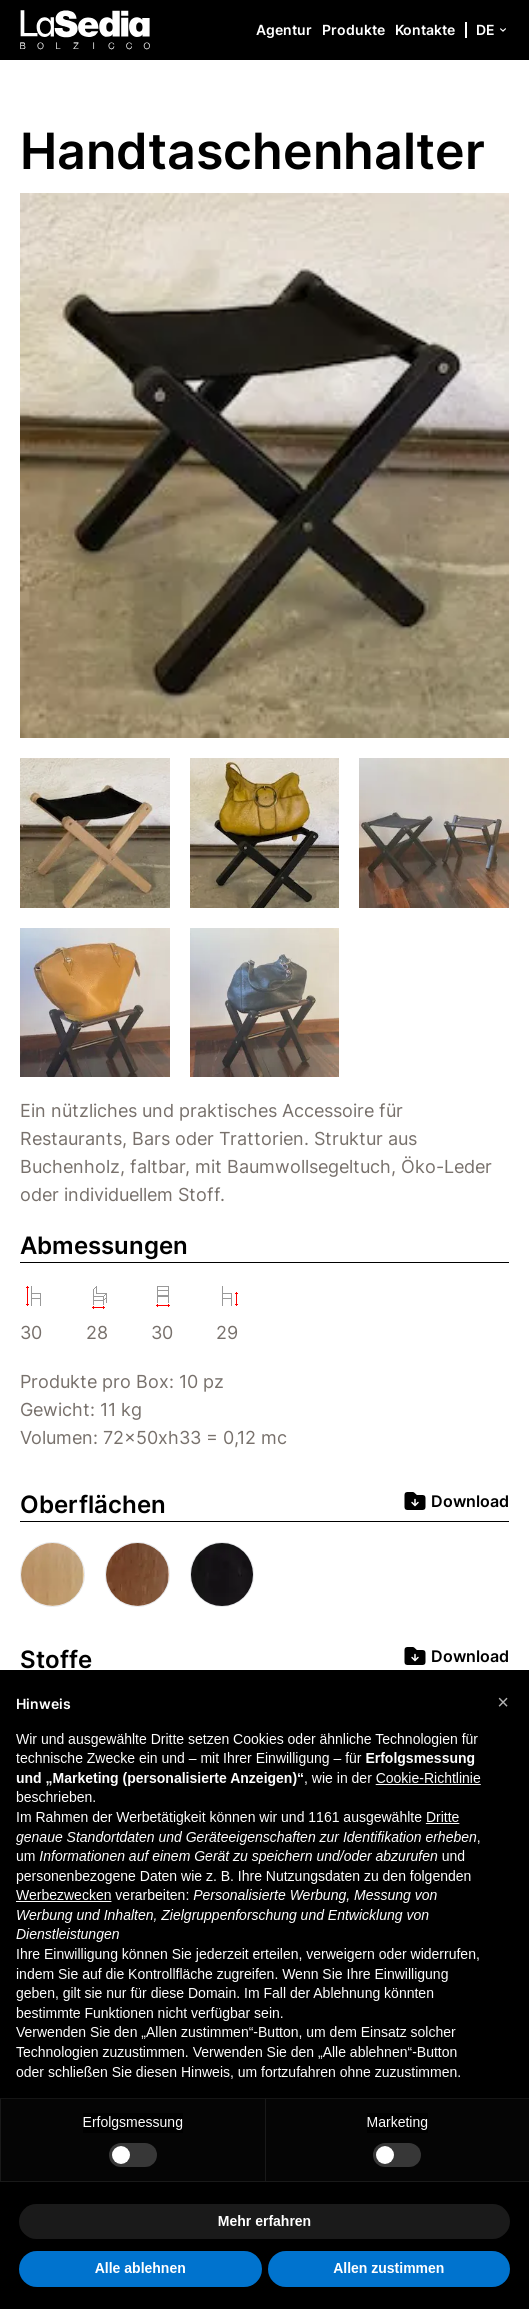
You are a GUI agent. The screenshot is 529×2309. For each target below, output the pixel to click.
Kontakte (425, 29)
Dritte (442, 1817)
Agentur (284, 29)
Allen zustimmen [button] (388, 2268)
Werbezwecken (63, 1895)
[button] (503, 1702)
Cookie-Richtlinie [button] (428, 1778)
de (492, 29)
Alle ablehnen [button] (140, 2268)
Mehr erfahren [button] (264, 2221)
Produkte (353, 29)
